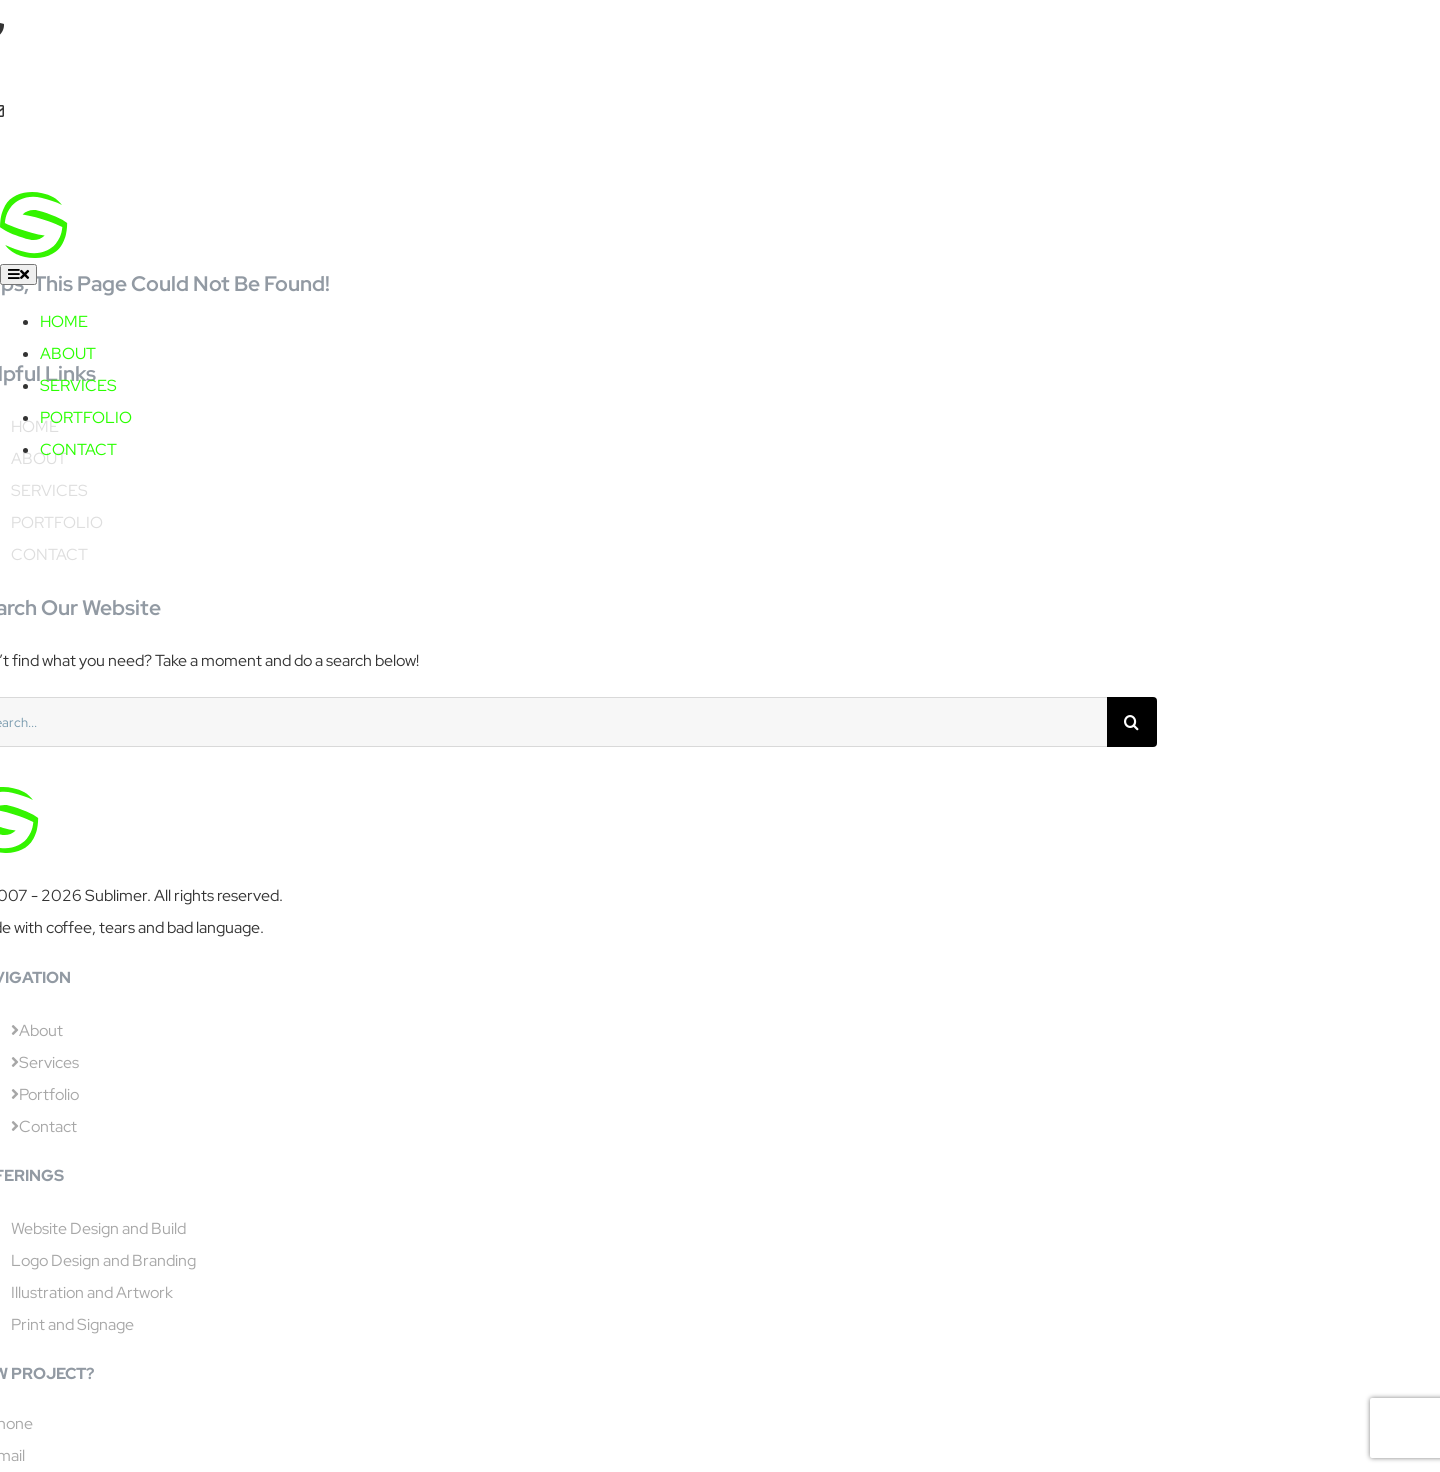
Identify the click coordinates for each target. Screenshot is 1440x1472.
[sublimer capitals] (194, 207)
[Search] (1132, 722)
